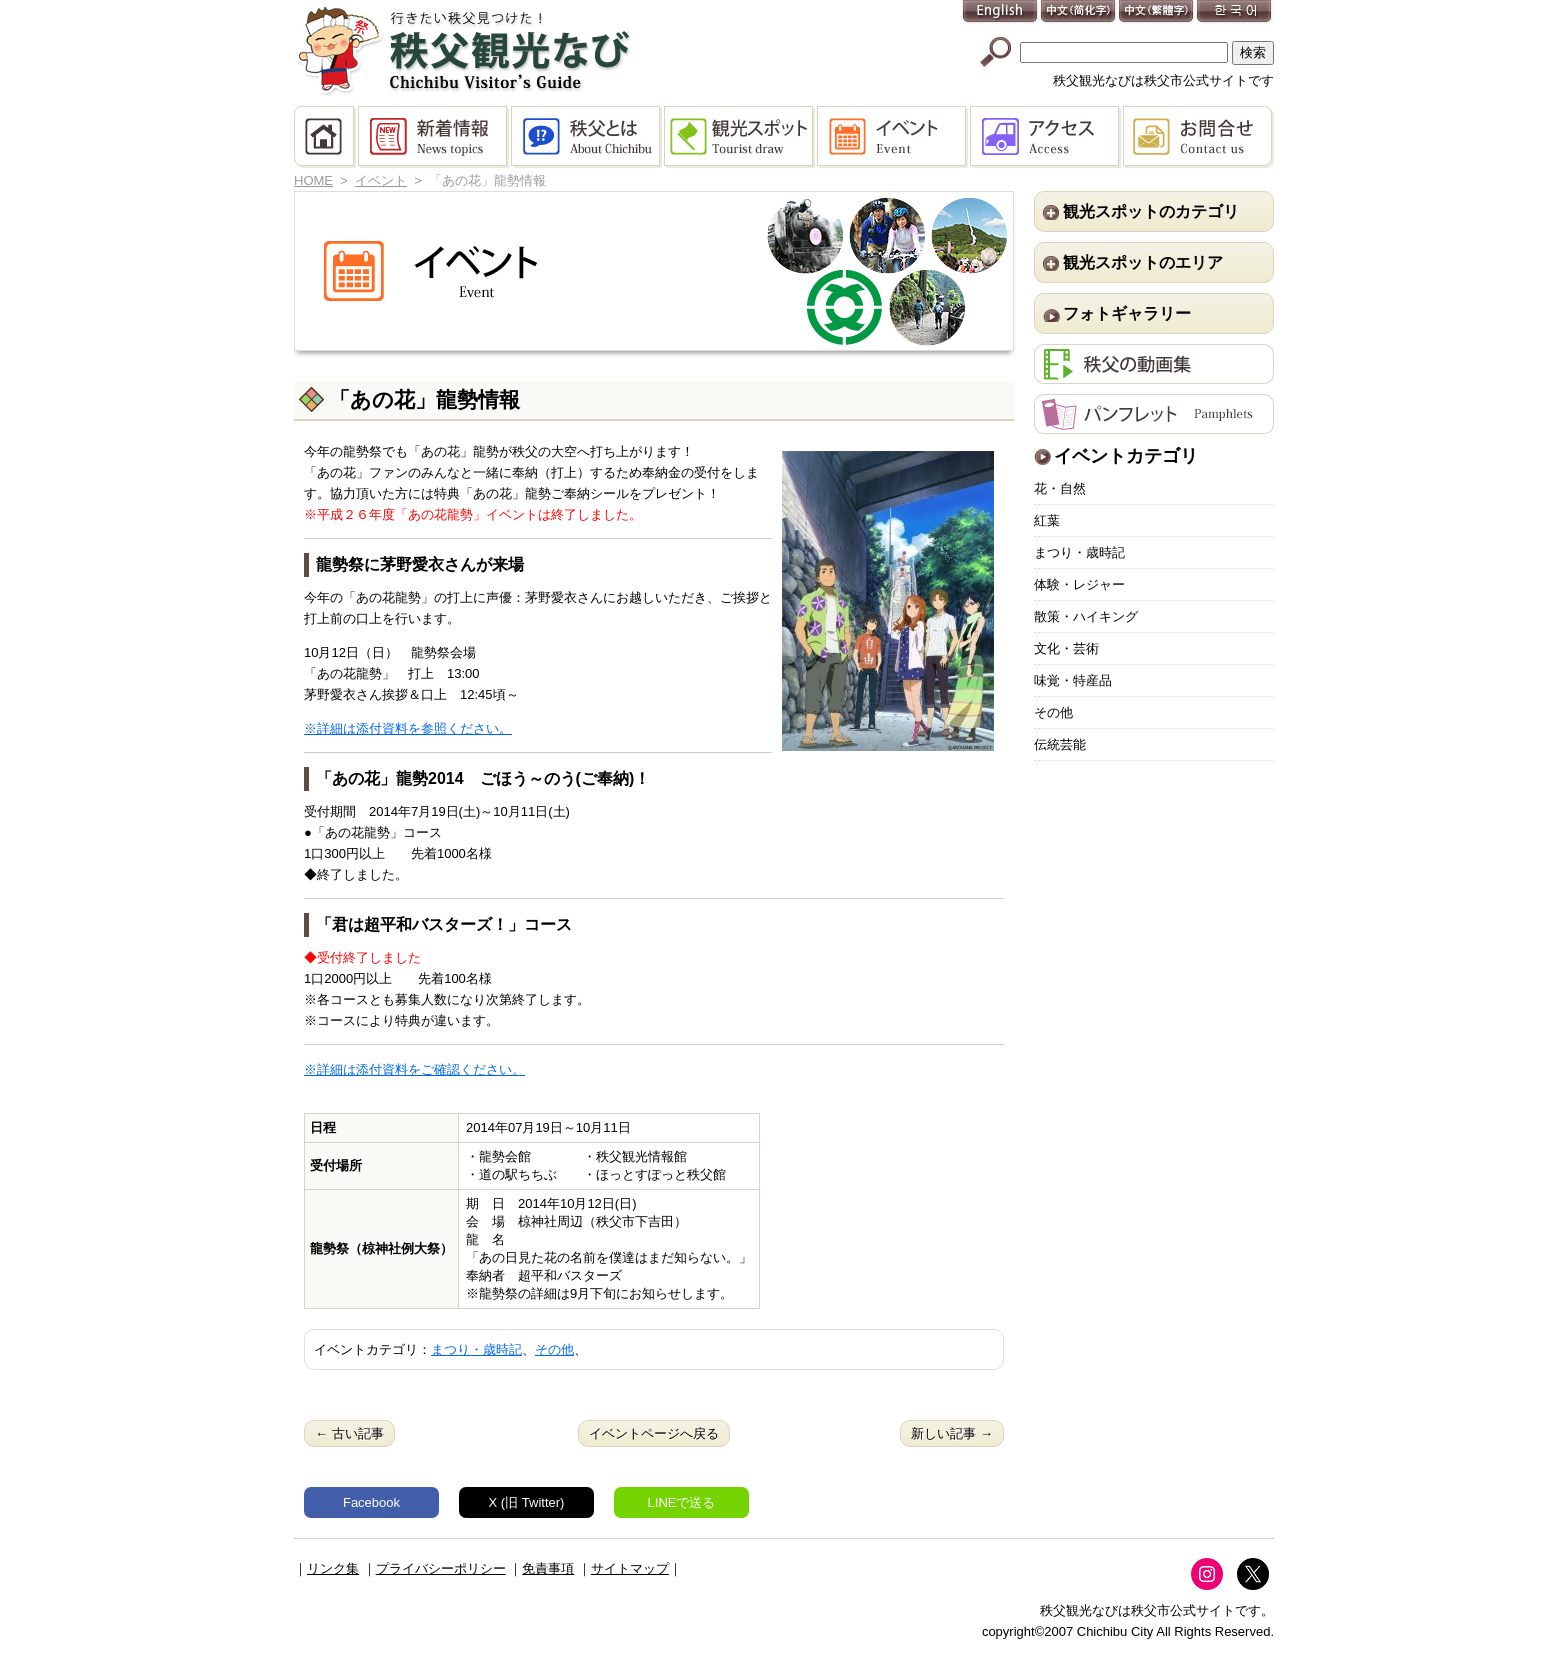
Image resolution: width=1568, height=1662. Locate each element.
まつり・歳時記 (476, 1349)
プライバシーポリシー (441, 1568)
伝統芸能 (1060, 744)
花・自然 (1060, 488)
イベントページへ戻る (654, 1433)
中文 (1079, 12)
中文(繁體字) (1157, 12)
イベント (893, 137)
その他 (554, 1349)
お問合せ (1198, 137)
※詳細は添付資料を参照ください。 (408, 728)
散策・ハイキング (1086, 616)
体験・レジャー (1079, 584)
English (1001, 12)
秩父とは (587, 137)
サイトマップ (630, 1568)
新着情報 (434, 137)
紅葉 (1047, 520)
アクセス (1046, 137)
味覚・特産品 (1073, 680)
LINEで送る (682, 1502)
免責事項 (548, 1568)
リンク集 (333, 1568)
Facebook (371, 1502)
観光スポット (740, 137)
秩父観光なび (464, 51)
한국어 (1235, 12)
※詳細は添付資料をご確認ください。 (414, 1069)
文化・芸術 (1066, 648)
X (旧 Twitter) (527, 1502)
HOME (326, 137)
